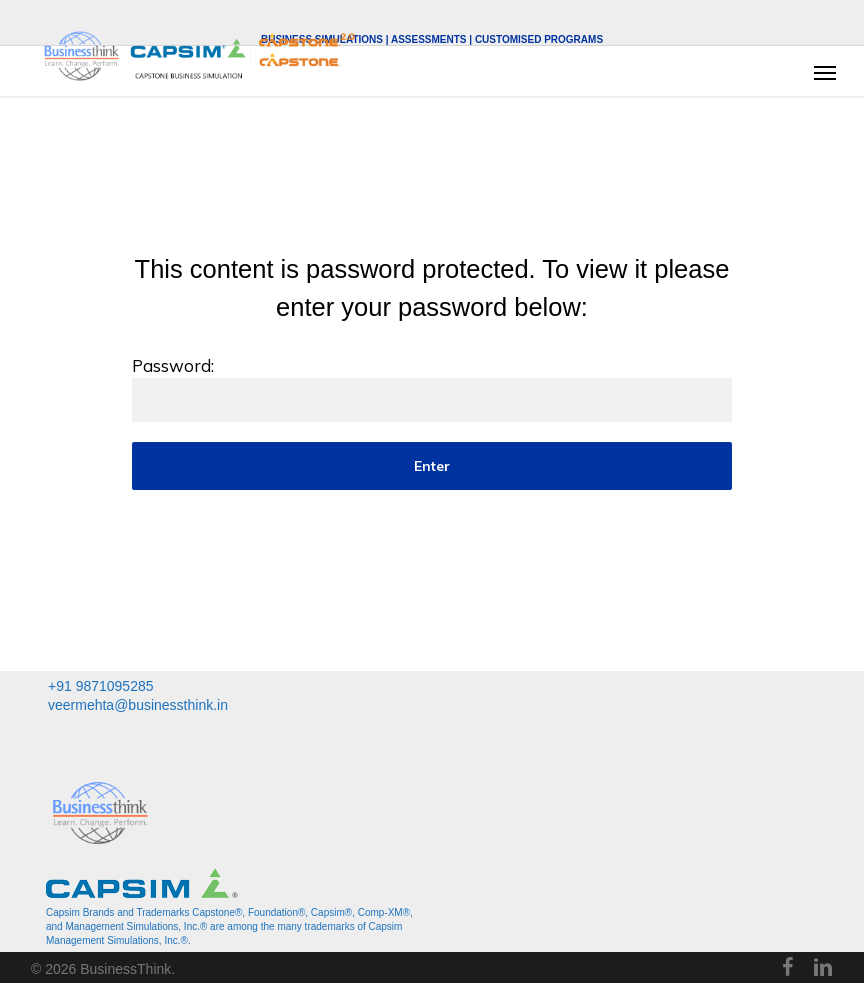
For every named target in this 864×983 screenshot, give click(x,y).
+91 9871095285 (101, 686)
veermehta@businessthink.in (138, 705)
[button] (825, 72)
